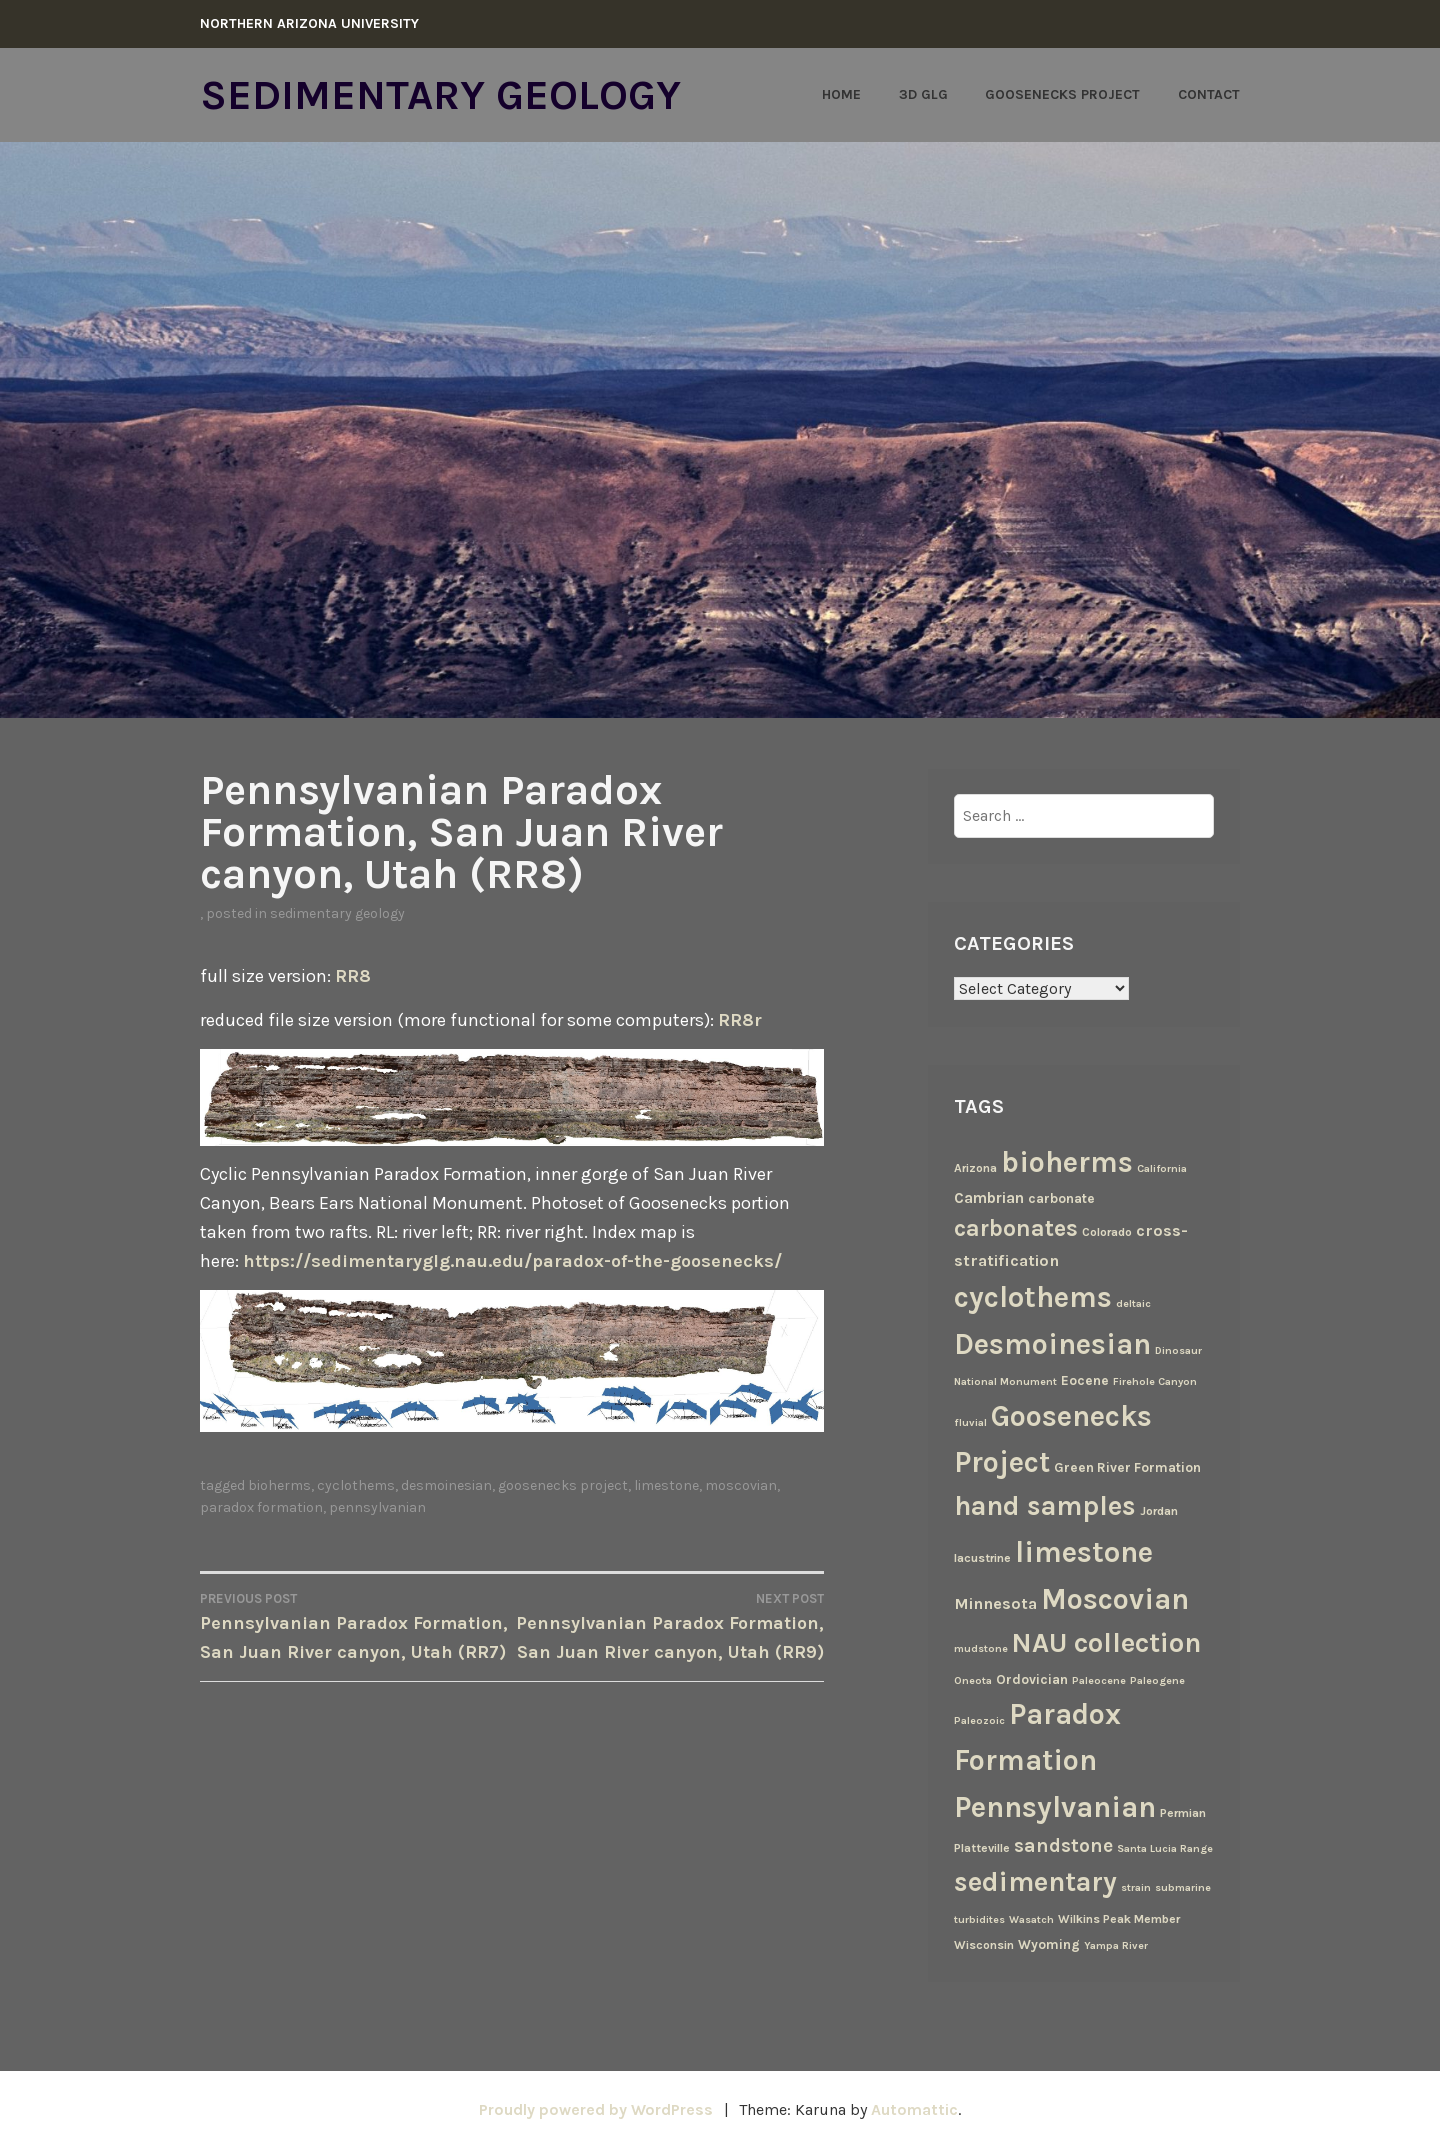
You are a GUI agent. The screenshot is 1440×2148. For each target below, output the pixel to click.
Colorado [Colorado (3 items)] (1107, 1232)
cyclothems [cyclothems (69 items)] (1033, 1297)
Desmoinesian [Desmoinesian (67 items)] (1052, 1344)
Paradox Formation (261, 1507)
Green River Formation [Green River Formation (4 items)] (1127, 1467)
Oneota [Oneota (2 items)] (973, 1680)
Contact (1209, 94)
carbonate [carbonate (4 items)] (1061, 1198)
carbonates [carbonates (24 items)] (1016, 1228)
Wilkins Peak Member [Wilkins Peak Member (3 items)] (1119, 1919)
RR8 (353, 976)
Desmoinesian (446, 1485)
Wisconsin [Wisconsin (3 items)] (984, 1945)
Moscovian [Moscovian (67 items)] (1115, 1599)
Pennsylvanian (377, 1507)
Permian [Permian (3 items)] (1183, 1813)
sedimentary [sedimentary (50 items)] (1035, 1882)
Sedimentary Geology (440, 95)
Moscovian (741, 1485)
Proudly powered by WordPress (596, 2109)
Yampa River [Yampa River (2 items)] (1116, 1945)
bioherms (279, 1485)
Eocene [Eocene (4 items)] (1085, 1380)
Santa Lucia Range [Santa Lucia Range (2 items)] (1165, 1848)
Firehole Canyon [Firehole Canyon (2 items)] (1155, 1381)
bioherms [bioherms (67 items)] (1067, 1162)
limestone (666, 1485)
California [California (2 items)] (1162, 1168)
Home (841, 94)
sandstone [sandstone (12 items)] (1063, 1845)
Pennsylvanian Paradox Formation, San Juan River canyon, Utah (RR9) (668, 1625)
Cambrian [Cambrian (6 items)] (989, 1198)
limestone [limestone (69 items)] (1084, 1552)
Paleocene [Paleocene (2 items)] (1099, 1680)
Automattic (914, 2109)
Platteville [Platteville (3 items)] (982, 1848)
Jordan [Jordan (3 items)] (1159, 1511)
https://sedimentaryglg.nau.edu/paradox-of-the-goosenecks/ (512, 1261)
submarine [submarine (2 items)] (1183, 1887)
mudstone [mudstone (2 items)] (981, 1648)
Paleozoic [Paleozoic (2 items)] (979, 1720)
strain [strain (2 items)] (1136, 1887)
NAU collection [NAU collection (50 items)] (1106, 1643)
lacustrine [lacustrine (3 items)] (982, 1558)
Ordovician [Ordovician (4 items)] (1032, 1679)
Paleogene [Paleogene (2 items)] (1157, 1680)
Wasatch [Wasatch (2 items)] (1031, 1919)
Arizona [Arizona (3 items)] (975, 1168)
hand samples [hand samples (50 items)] (1045, 1506)
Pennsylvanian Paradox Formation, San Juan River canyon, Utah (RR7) (356, 1625)
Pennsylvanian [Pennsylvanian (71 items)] (1055, 1807)
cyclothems (356, 1485)
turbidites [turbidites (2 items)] (979, 1919)
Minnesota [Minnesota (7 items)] (995, 1603)
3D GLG (923, 94)
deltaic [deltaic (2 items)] (1133, 1303)
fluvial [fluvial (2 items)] (970, 1422)
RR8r (740, 1020)
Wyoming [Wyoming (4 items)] (1049, 1944)
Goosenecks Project (1062, 94)
